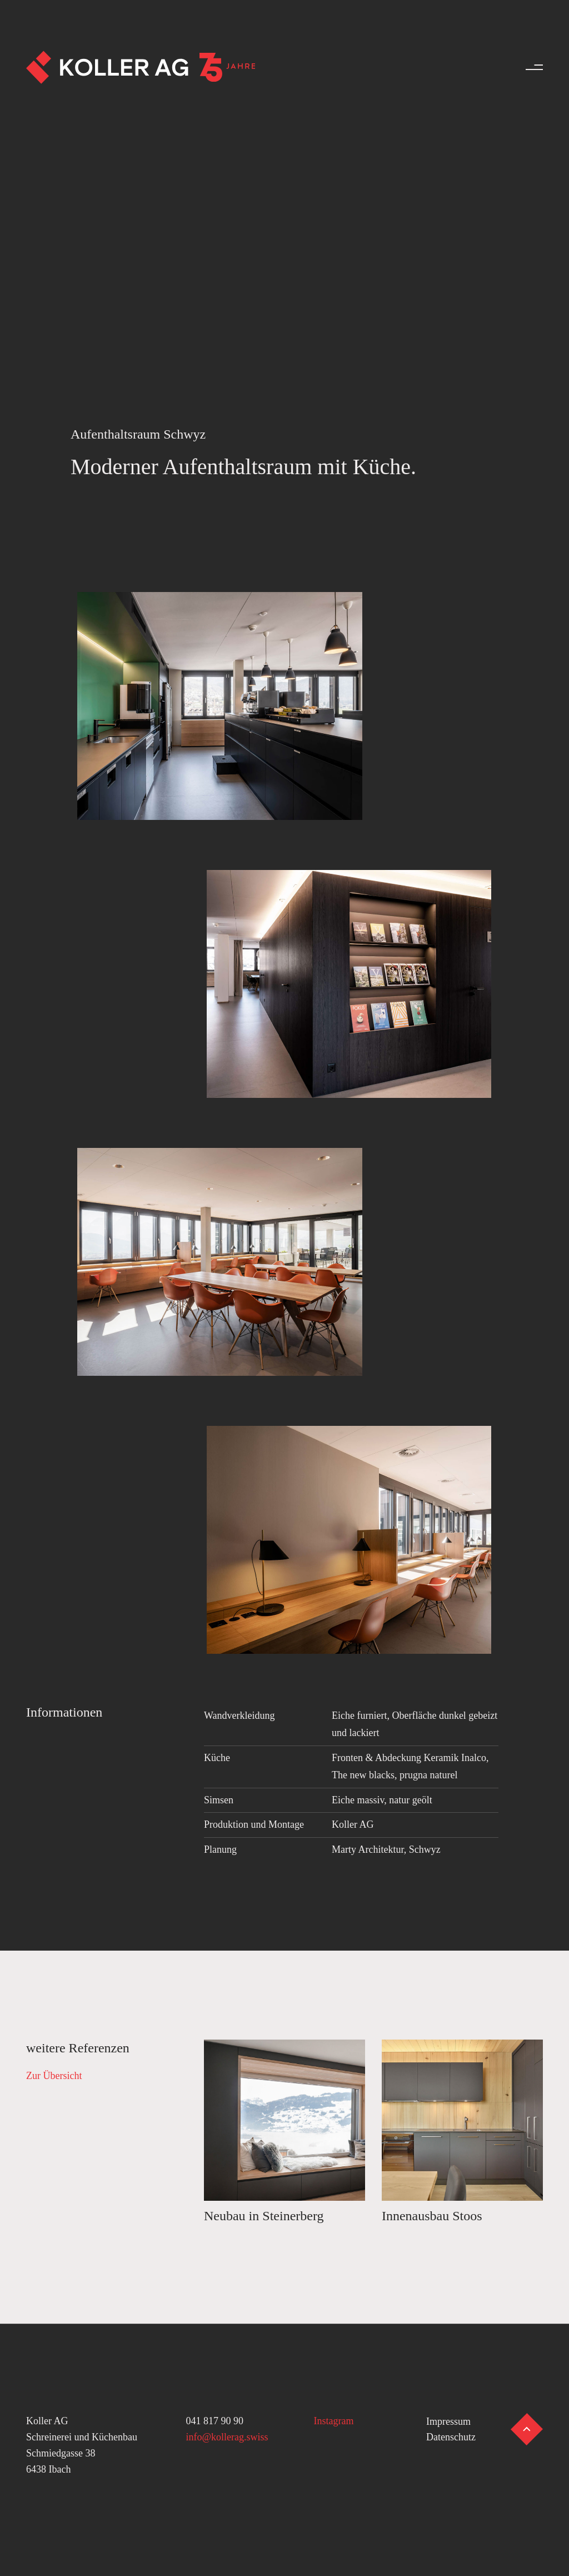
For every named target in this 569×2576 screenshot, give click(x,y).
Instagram (334, 2420)
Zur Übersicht (54, 2075)
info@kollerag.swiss (227, 2437)
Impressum (448, 2421)
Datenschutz (451, 2437)
